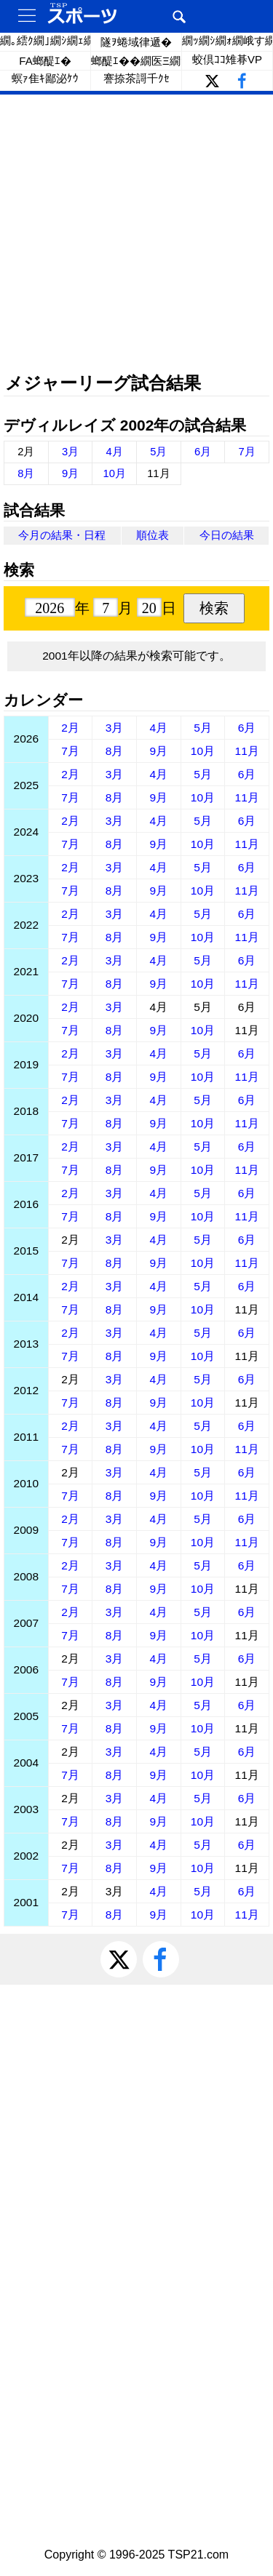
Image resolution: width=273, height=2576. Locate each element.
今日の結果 (226, 535)
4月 (114, 451)
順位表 (152, 535)
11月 (247, 751)
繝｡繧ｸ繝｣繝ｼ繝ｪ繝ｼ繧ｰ (45, 40)
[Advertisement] (136, 234)
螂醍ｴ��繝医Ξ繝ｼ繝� (136, 61)
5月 (158, 451)
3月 (70, 451)
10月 (114, 473)
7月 (247, 451)
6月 (202, 451)
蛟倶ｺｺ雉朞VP (227, 59)
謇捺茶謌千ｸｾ (136, 78)
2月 (70, 727)
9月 (70, 473)
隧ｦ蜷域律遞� (136, 42)
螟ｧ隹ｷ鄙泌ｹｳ (45, 78)
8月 (25, 473)
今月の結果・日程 (62, 535)
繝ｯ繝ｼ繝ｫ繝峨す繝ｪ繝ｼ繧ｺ (227, 40)
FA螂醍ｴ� (45, 61)
